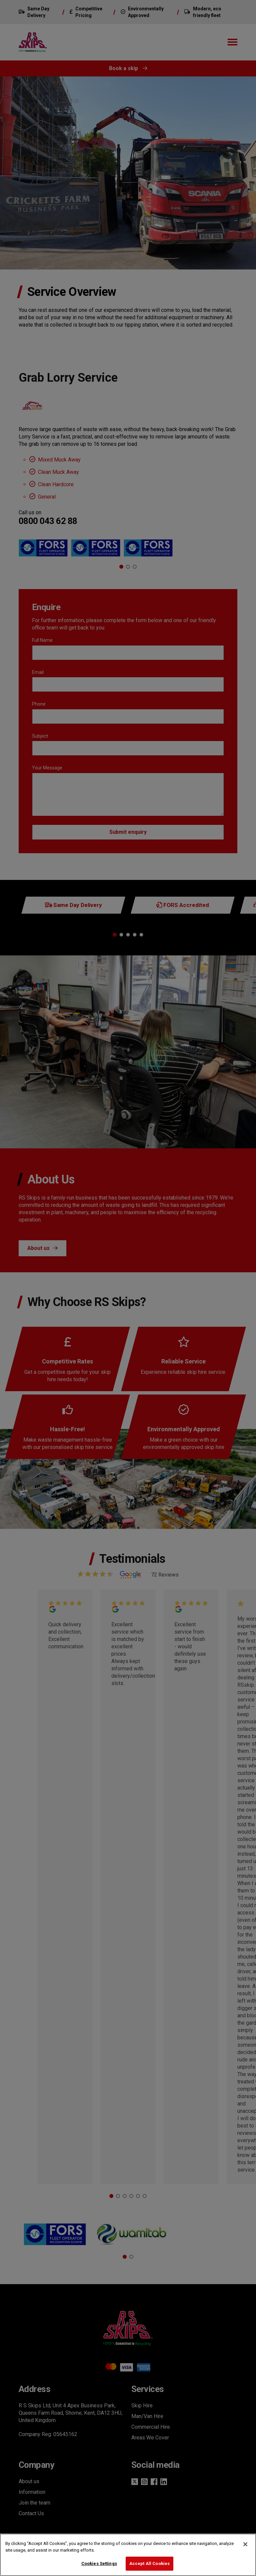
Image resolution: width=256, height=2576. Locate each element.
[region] (128, 2555)
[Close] (245, 2544)
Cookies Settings (99, 2563)
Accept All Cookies (149, 2563)
